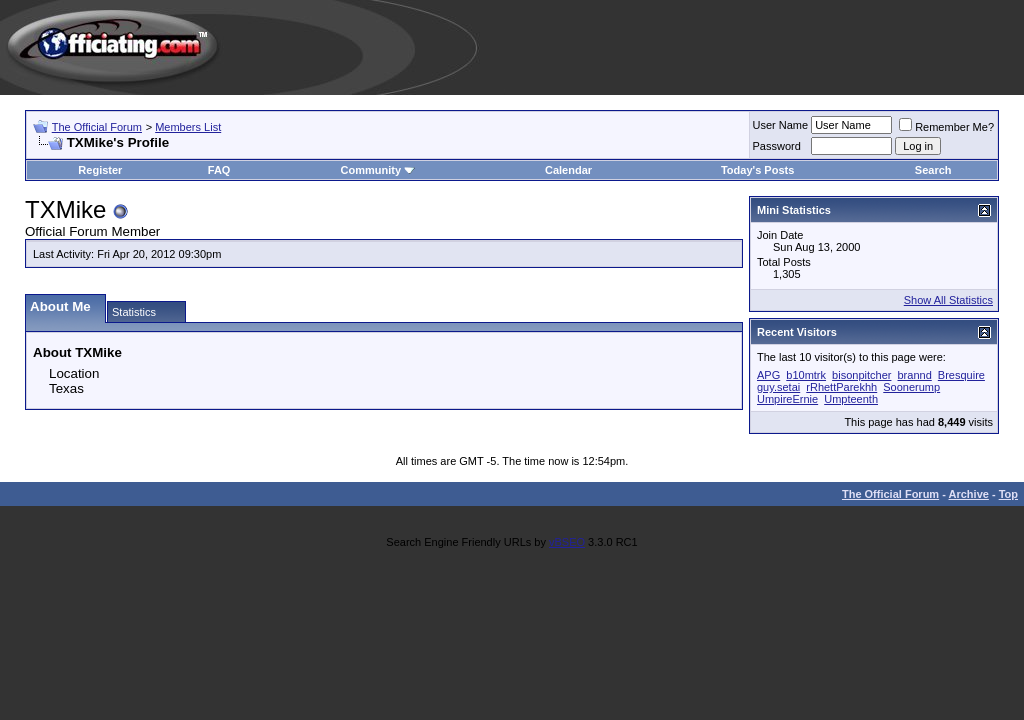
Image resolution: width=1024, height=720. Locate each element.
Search (933, 170)
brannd (915, 375)
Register (100, 170)
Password (777, 146)
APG (768, 375)
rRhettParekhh (841, 387)
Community (378, 170)
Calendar (568, 170)
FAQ (219, 170)
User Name (781, 125)
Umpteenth (851, 399)
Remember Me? (946, 127)
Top (1008, 494)
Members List (188, 127)
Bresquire (961, 375)
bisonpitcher (861, 375)
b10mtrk (806, 375)
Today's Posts (757, 170)
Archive (969, 494)
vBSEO (567, 542)
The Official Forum (97, 127)
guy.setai (778, 387)
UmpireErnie (787, 399)
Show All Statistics (948, 300)
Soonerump (911, 387)
